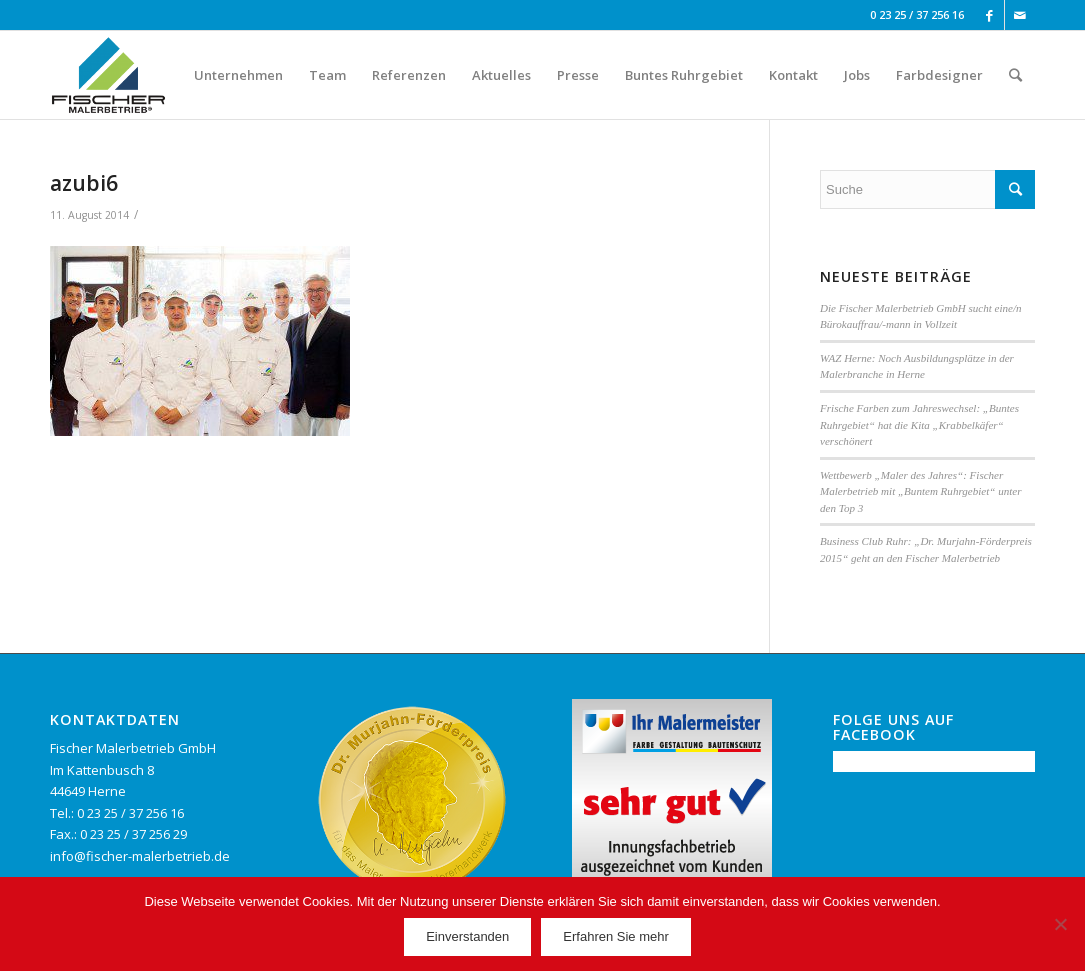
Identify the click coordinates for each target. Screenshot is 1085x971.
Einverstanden (467, 936)
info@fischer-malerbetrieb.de (140, 856)
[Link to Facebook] (989, 15)
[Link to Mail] (1020, 15)
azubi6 (84, 183)
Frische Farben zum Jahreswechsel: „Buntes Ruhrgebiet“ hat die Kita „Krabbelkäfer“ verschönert (919, 424)
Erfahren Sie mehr (616, 936)
